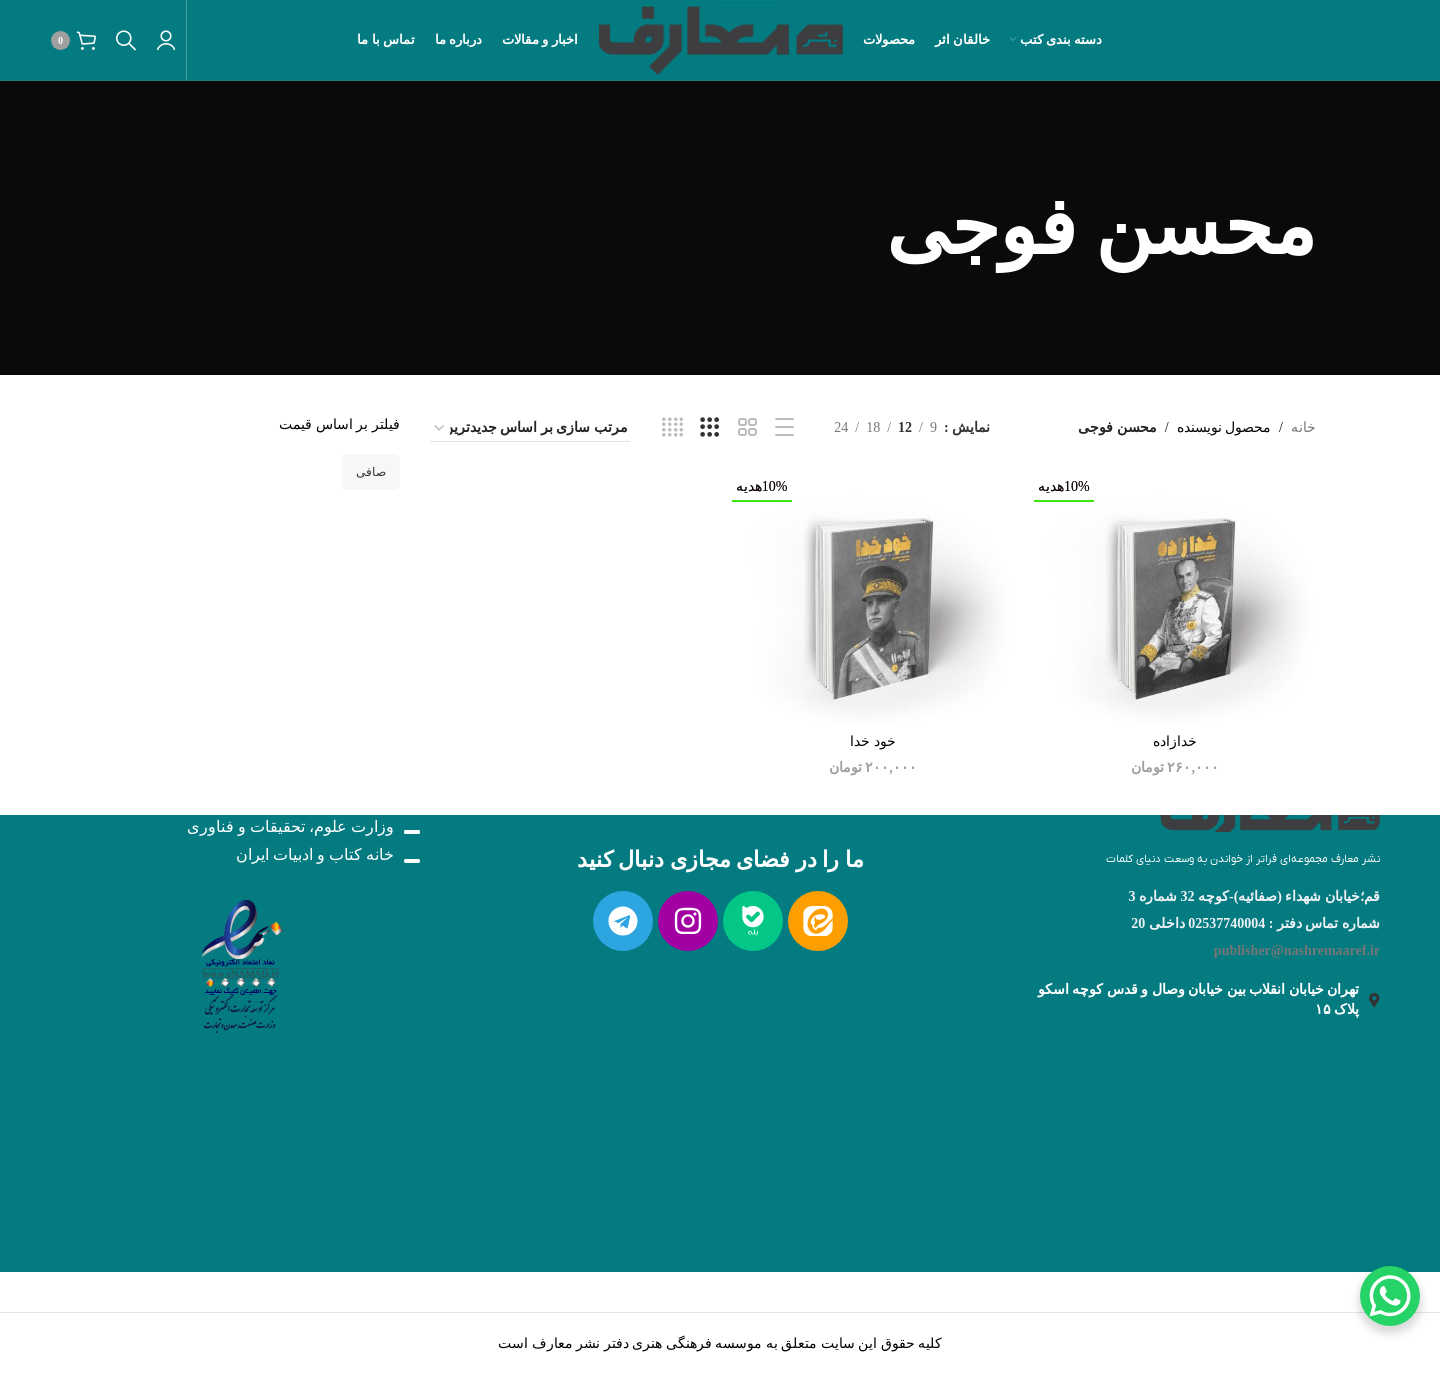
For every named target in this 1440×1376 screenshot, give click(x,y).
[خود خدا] (873, 597)
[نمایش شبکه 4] (672, 428)
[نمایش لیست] (784, 428)
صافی (371, 472)
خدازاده (1175, 741)
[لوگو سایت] (720, 38)
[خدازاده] (1175, 597)
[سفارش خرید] (530, 429)
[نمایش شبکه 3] (709, 428)
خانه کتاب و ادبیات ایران (315, 855)
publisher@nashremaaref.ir (1297, 950)
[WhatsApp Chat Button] (1390, 1296)
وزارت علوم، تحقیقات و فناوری (290, 827)
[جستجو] (126, 40)
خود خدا (873, 741)
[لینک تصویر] (1270, 816)
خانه (1303, 427)
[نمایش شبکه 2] (747, 428)
